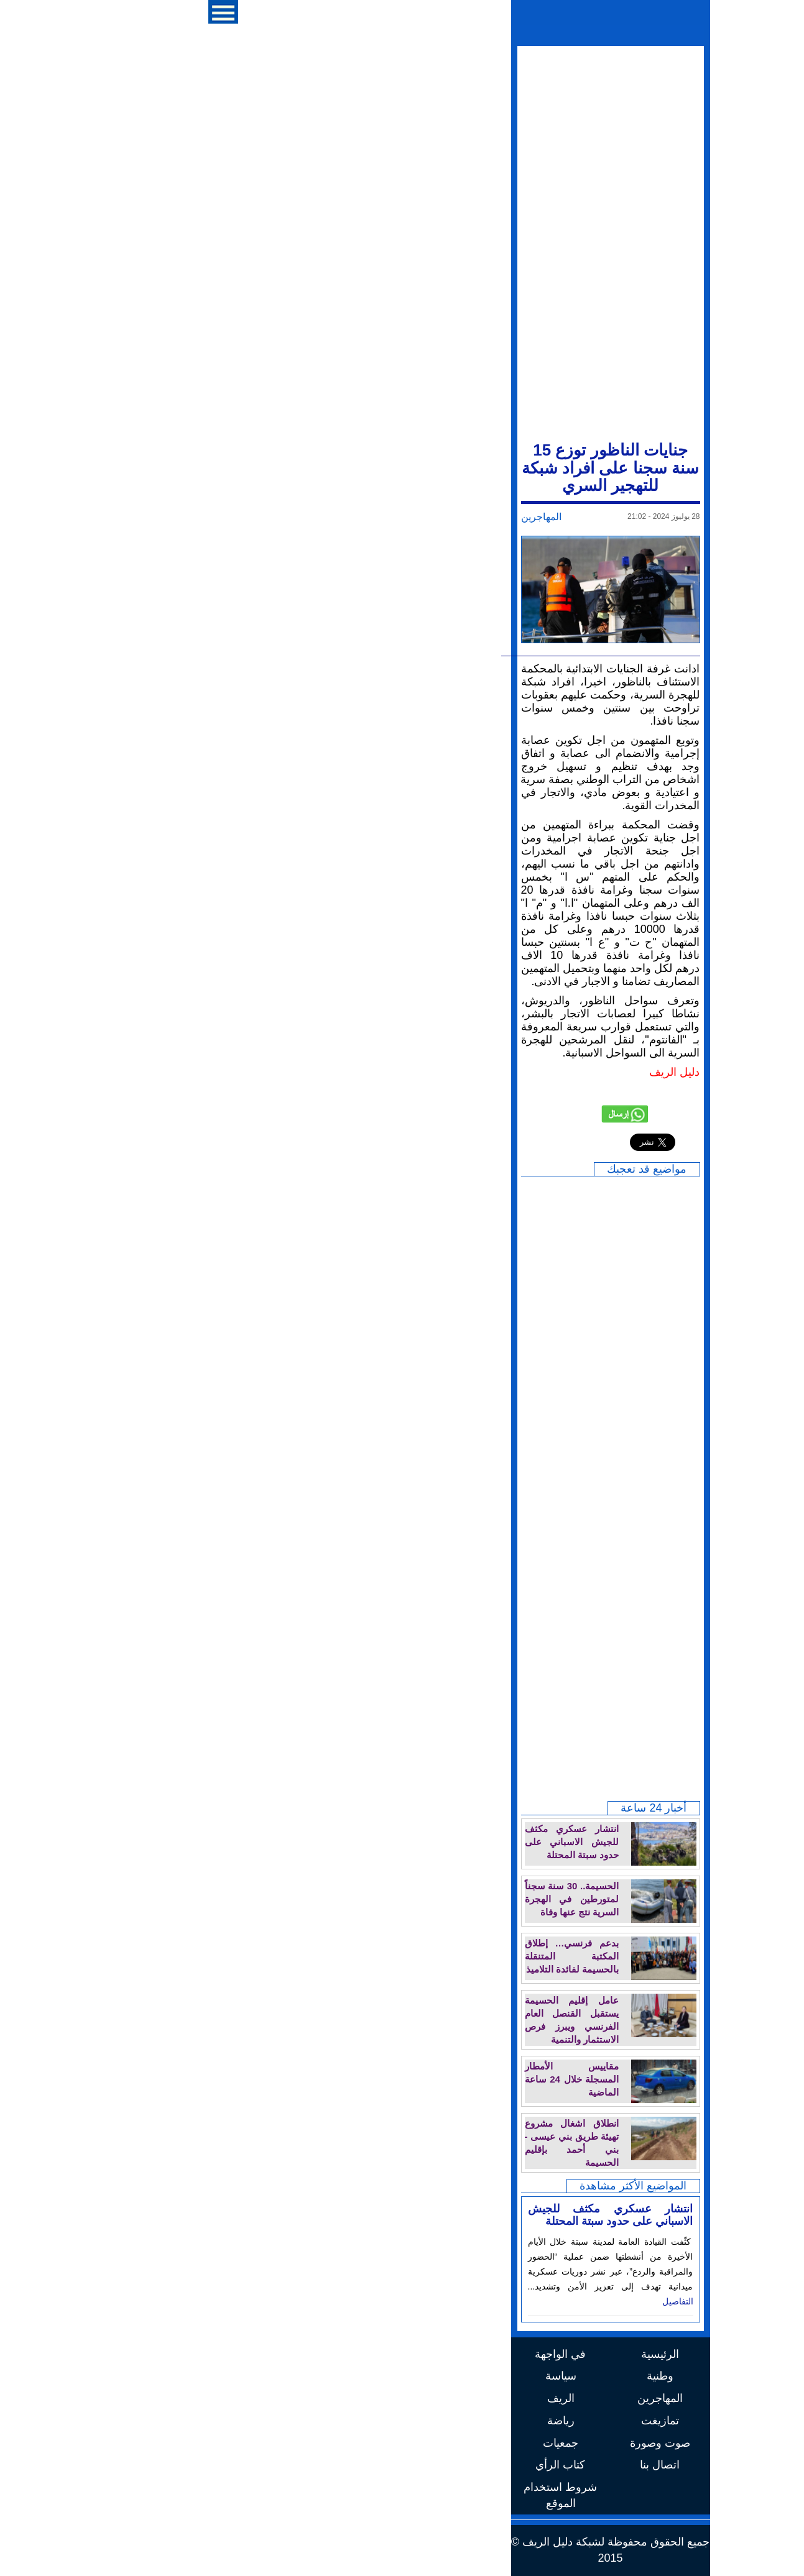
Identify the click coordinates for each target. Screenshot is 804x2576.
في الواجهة (351, 2354)
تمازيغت (452, 2420)
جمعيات (352, 2443)
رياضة (352, 2420)
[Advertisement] (402, 242)
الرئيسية (452, 2354)
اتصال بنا (451, 2465)
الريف (352, 2398)
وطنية (451, 2376)
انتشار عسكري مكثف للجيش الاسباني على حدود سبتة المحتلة (402, 2214)
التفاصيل (469, 2301)
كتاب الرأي (352, 2465)
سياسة (352, 2376)
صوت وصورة (452, 2443)
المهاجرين (333, 516)
